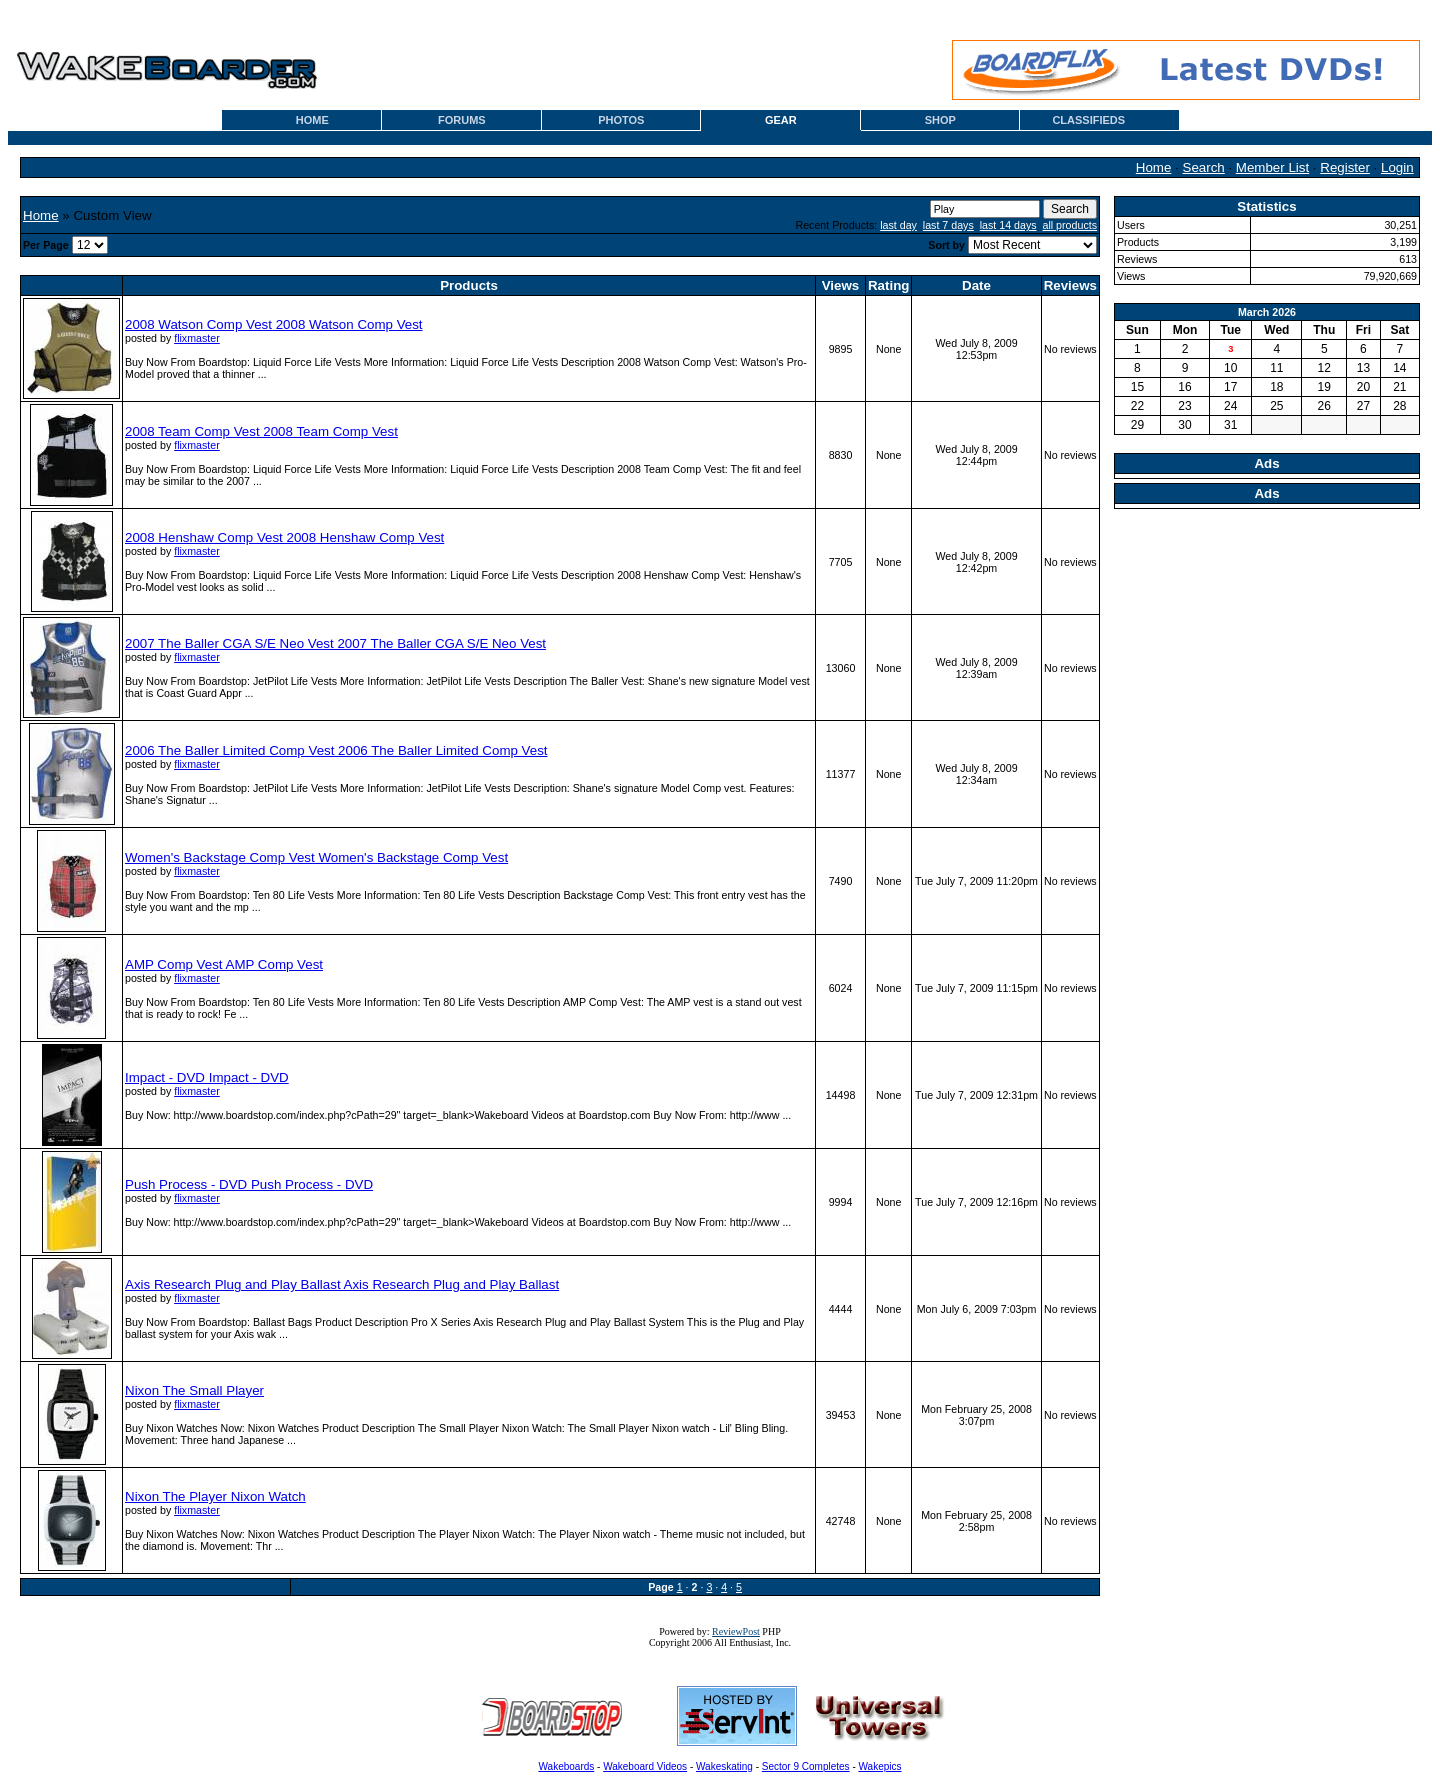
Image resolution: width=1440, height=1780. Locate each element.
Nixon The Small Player (194, 1390)
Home (1154, 167)
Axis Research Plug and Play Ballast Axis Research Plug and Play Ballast (342, 1284)
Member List (1272, 167)
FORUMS (462, 120)
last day (898, 225)
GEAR (781, 120)
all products (1070, 225)
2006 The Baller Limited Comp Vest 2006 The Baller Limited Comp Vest (336, 750)
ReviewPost (736, 1631)
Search (1204, 167)
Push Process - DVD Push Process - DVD (249, 1184)
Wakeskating (724, 1766)
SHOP (940, 120)
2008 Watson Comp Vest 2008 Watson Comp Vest (274, 324)
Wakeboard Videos (645, 1766)
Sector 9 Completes (806, 1766)
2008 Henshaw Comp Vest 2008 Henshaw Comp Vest (284, 537)
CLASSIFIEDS (1088, 120)
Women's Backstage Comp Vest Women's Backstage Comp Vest (316, 857)
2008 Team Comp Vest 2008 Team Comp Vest (261, 431)
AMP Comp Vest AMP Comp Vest (224, 964)
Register (1345, 167)
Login (1397, 167)
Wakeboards (567, 1766)
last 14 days (1008, 225)
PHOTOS (621, 120)
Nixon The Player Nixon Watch (215, 1496)
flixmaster (197, 338)
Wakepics (880, 1766)
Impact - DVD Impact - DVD (207, 1077)
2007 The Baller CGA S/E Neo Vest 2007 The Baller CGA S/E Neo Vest (335, 643)
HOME (312, 120)
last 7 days (948, 225)
